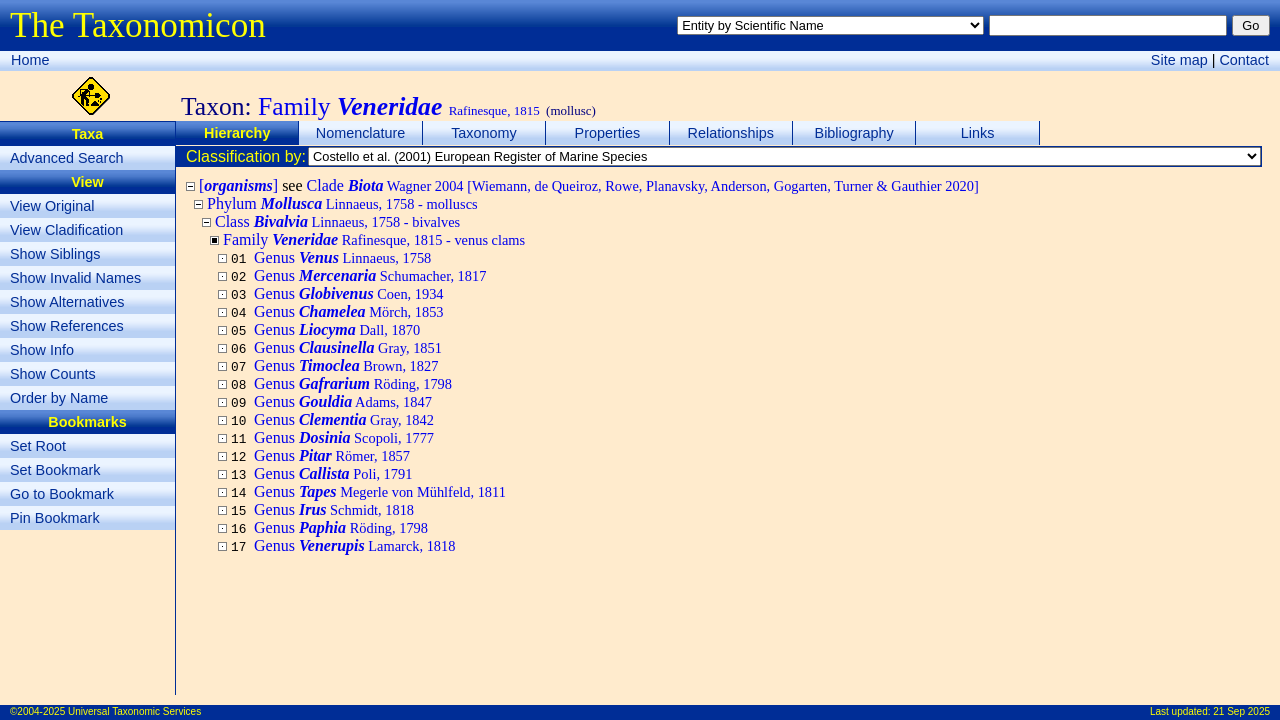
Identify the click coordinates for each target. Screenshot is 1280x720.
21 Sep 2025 (1241, 711)
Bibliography (854, 133)
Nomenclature (361, 133)
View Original (52, 206)
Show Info (42, 350)
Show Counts (53, 374)
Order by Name (59, 398)
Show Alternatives (67, 302)
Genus (342, 257)
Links (978, 133)
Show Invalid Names (75, 278)
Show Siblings (55, 254)
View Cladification (66, 230)
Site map (1179, 60)
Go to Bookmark (62, 494)
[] (238, 185)
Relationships (731, 133)
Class (337, 221)
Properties (608, 133)
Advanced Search (67, 158)
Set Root (38, 446)
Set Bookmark (55, 470)
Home (30, 60)
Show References (67, 326)
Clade (643, 185)
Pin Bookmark (55, 518)
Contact (1244, 60)
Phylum (342, 203)
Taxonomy (484, 133)
